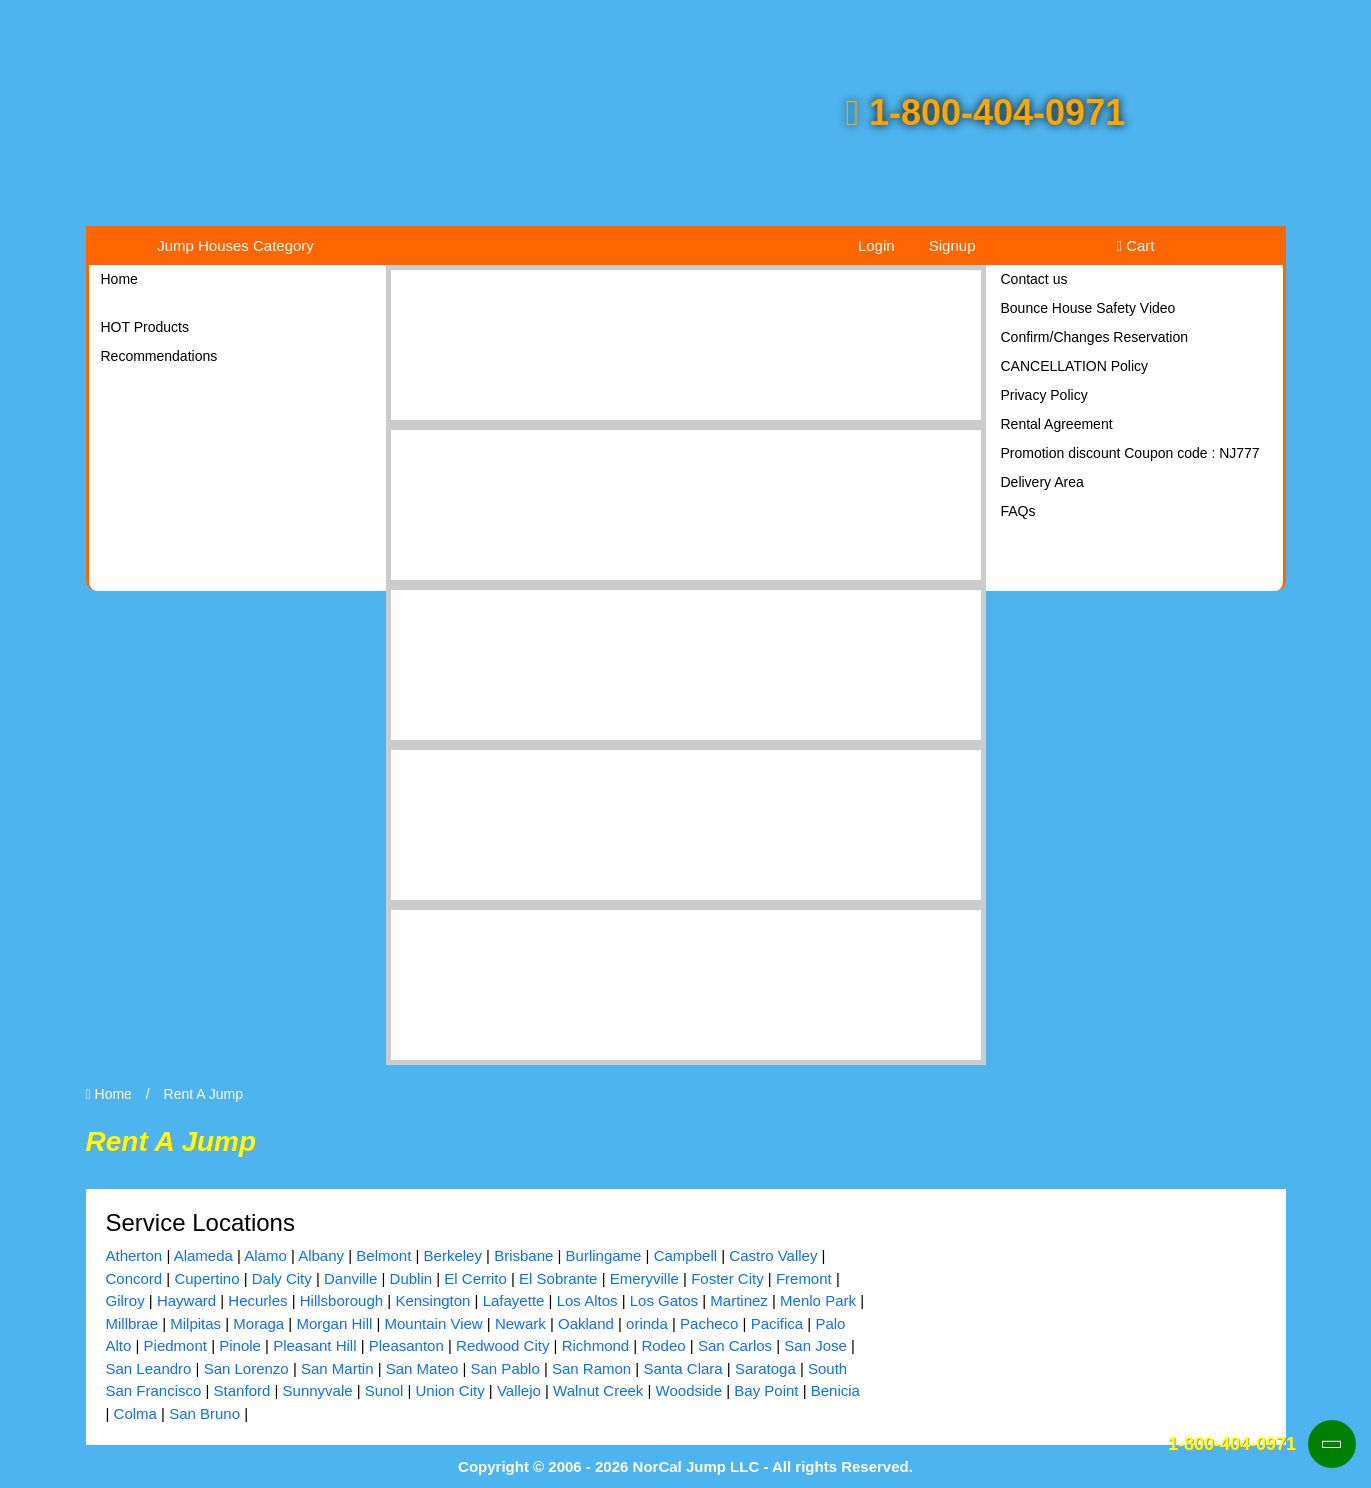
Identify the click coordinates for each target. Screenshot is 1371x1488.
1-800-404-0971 (985, 112)
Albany (321, 1255)
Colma (135, 1413)
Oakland (586, 1323)
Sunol (384, 1390)
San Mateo (422, 1368)
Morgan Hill (334, 1323)
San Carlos (735, 1345)
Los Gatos (664, 1300)
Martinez (739, 1300)
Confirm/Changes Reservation (1095, 337)
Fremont (804, 1278)
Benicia (835, 1390)
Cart (1136, 245)
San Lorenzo (246, 1368)
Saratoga (765, 1368)
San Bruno (204, 1413)
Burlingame (604, 1255)
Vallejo (519, 1390)
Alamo (265, 1255)
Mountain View (434, 1323)
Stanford (242, 1390)
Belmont (383, 1255)
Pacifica (777, 1323)
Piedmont (175, 1345)
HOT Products (145, 327)
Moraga (258, 1323)
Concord (134, 1278)
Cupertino (206, 1278)
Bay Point (766, 1390)
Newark (520, 1323)
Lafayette (514, 1300)
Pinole (240, 1345)
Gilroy (125, 1300)
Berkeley (453, 1255)
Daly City (282, 1278)
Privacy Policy (1044, 395)
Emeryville (644, 1278)
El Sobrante (558, 1278)
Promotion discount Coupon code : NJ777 (1130, 453)
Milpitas (195, 1323)
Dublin (411, 1278)
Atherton (134, 1255)
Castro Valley (773, 1255)
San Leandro (149, 1368)
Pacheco (709, 1323)
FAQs (1018, 511)
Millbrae (132, 1323)
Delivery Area (1042, 482)
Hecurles (257, 1300)
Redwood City (502, 1345)
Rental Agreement (1057, 424)
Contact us (1034, 279)
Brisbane (523, 1255)
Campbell (685, 1255)
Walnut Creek (598, 1390)
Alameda (203, 1255)
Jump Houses (235, 245)
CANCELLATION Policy (1075, 366)
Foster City (727, 1278)
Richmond (596, 1345)
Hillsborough (341, 1300)
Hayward (186, 1300)
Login (876, 245)
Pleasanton (406, 1345)
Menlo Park (818, 1300)
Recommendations (159, 356)
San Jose (815, 1345)
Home (119, 279)
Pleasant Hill (314, 1345)
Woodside (689, 1390)
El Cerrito (475, 1278)
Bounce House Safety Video (1088, 308)
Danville (350, 1278)
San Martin (337, 1368)
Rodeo (663, 1345)
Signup (952, 245)
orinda (647, 1323)
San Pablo (505, 1368)
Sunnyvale (318, 1390)
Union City (449, 1390)
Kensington (432, 1300)
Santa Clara (682, 1368)
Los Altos (587, 1300)
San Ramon (591, 1368)
